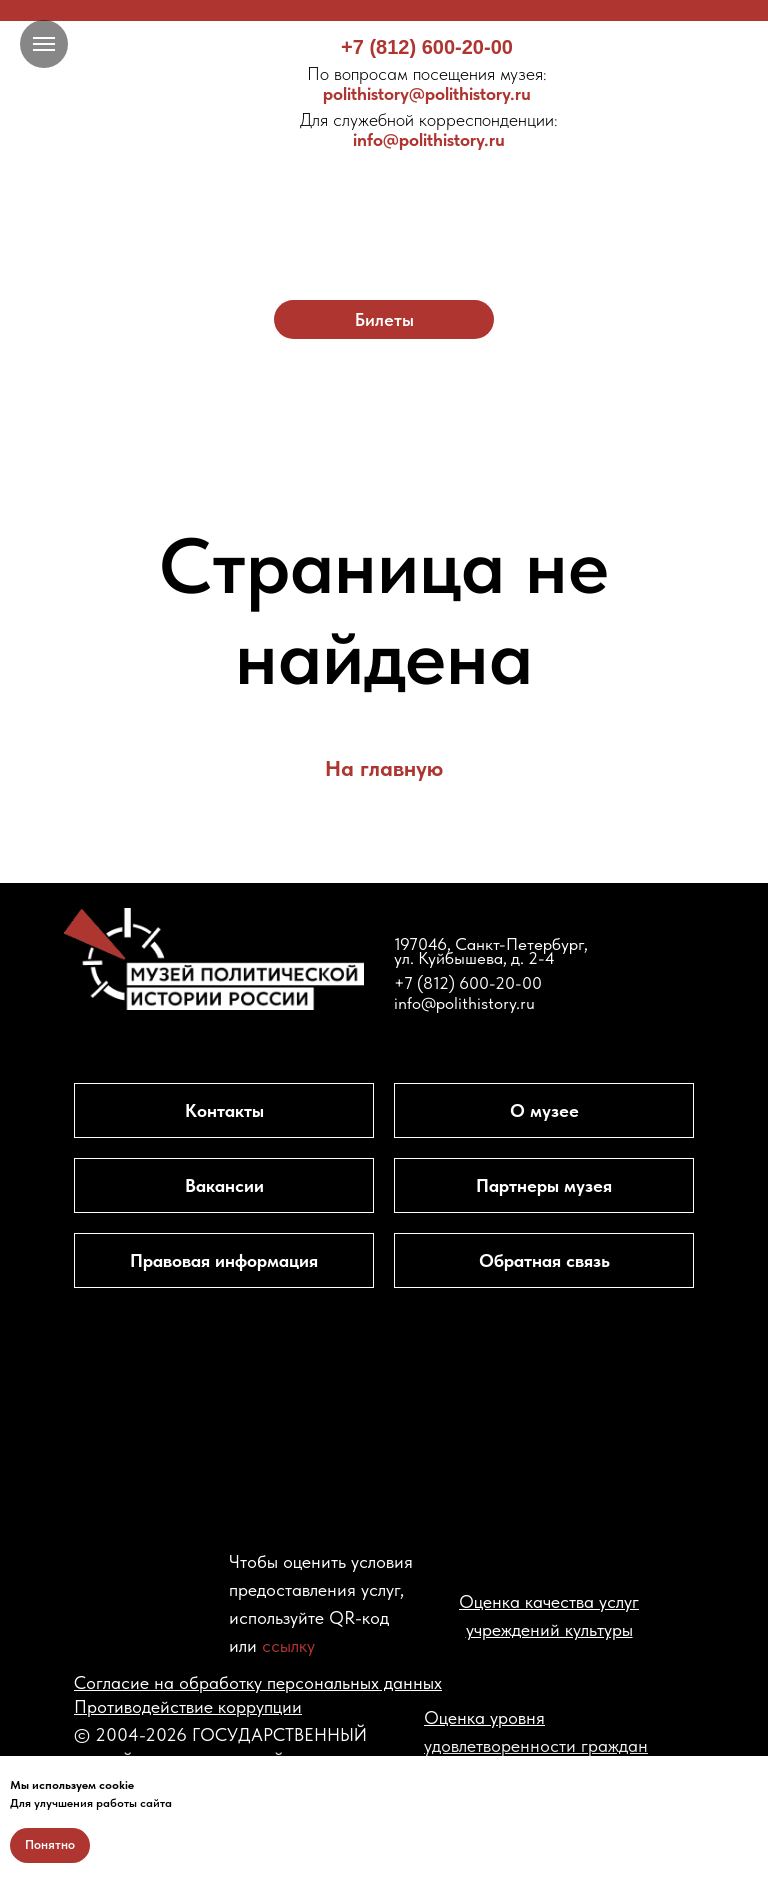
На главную (384, 768)
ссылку (288, 1645)
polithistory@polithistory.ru (427, 83)
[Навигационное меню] (44, 44)
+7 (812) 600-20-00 (427, 47)
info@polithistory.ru (429, 129)
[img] (384, 197)
